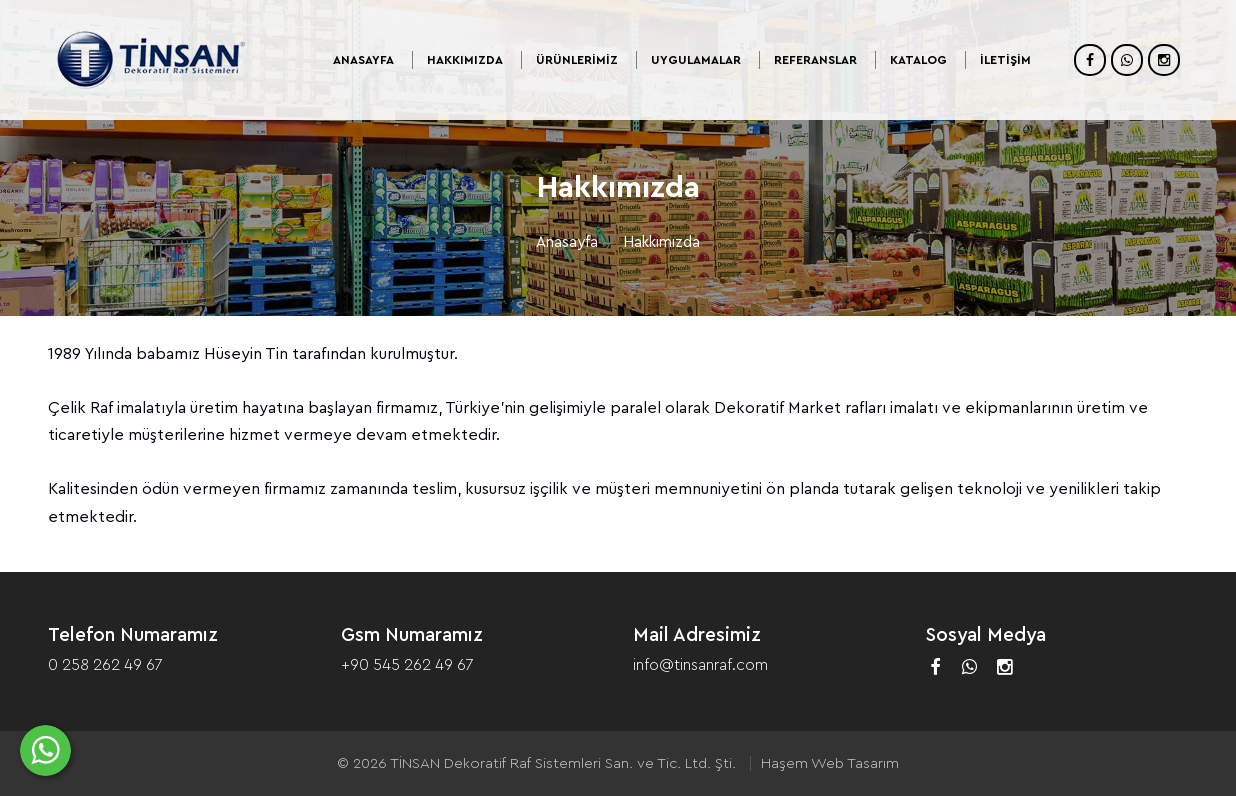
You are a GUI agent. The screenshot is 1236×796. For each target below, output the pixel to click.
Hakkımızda (465, 60)
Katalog (918, 60)
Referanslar (815, 60)
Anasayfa (363, 60)
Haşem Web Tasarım (830, 763)
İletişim (1005, 60)
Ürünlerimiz (577, 60)
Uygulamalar (696, 60)
